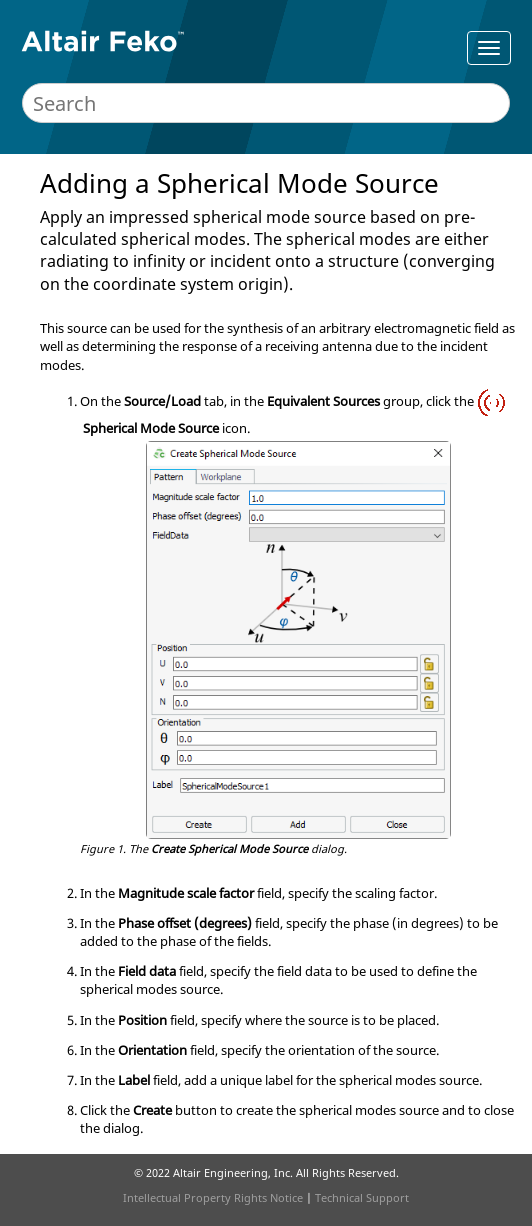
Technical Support (362, 1197)
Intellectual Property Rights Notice (213, 1197)
